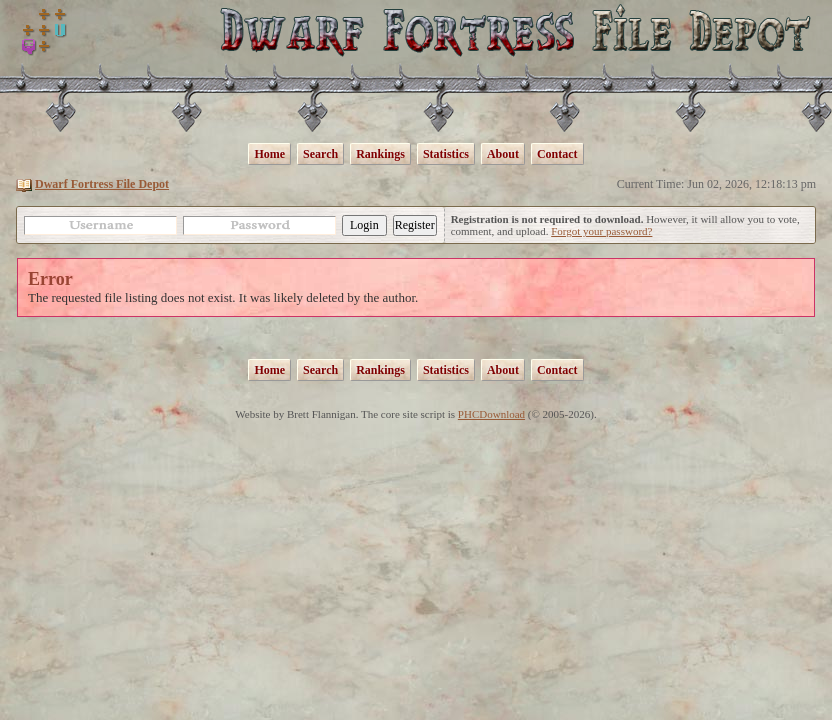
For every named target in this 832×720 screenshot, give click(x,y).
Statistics (446, 154)
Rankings (380, 154)
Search (320, 154)
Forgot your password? (601, 231)
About (503, 154)
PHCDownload (491, 414)
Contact (557, 154)
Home (269, 154)
